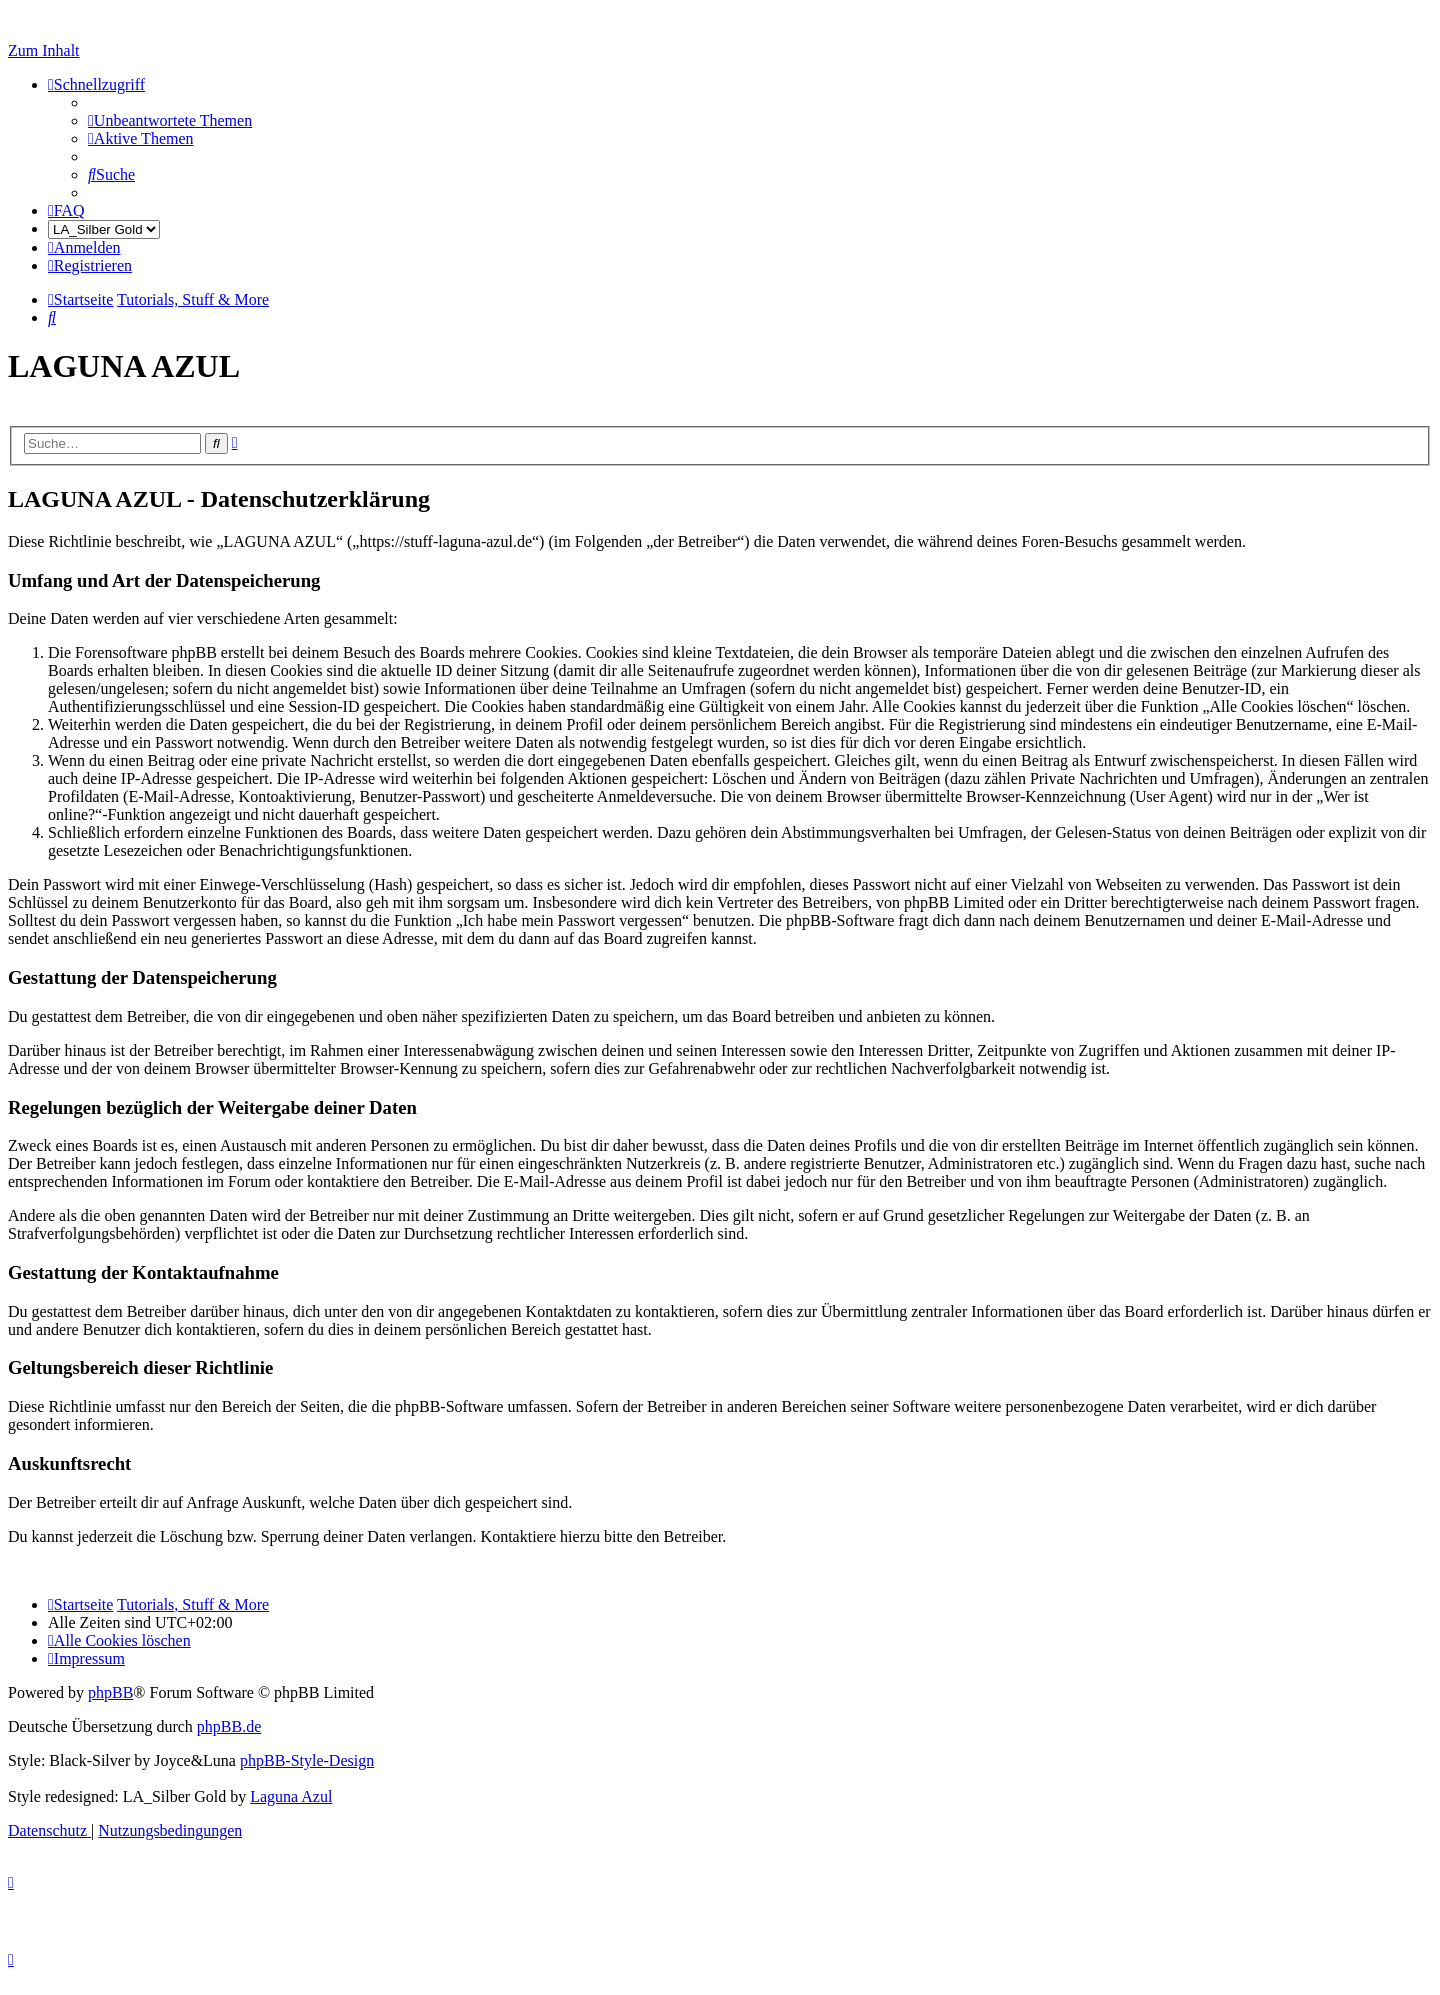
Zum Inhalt (44, 50)
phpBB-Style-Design (307, 1760)
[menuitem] (170, 120)
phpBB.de (229, 1726)
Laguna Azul (291, 1796)
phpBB (110, 1692)
